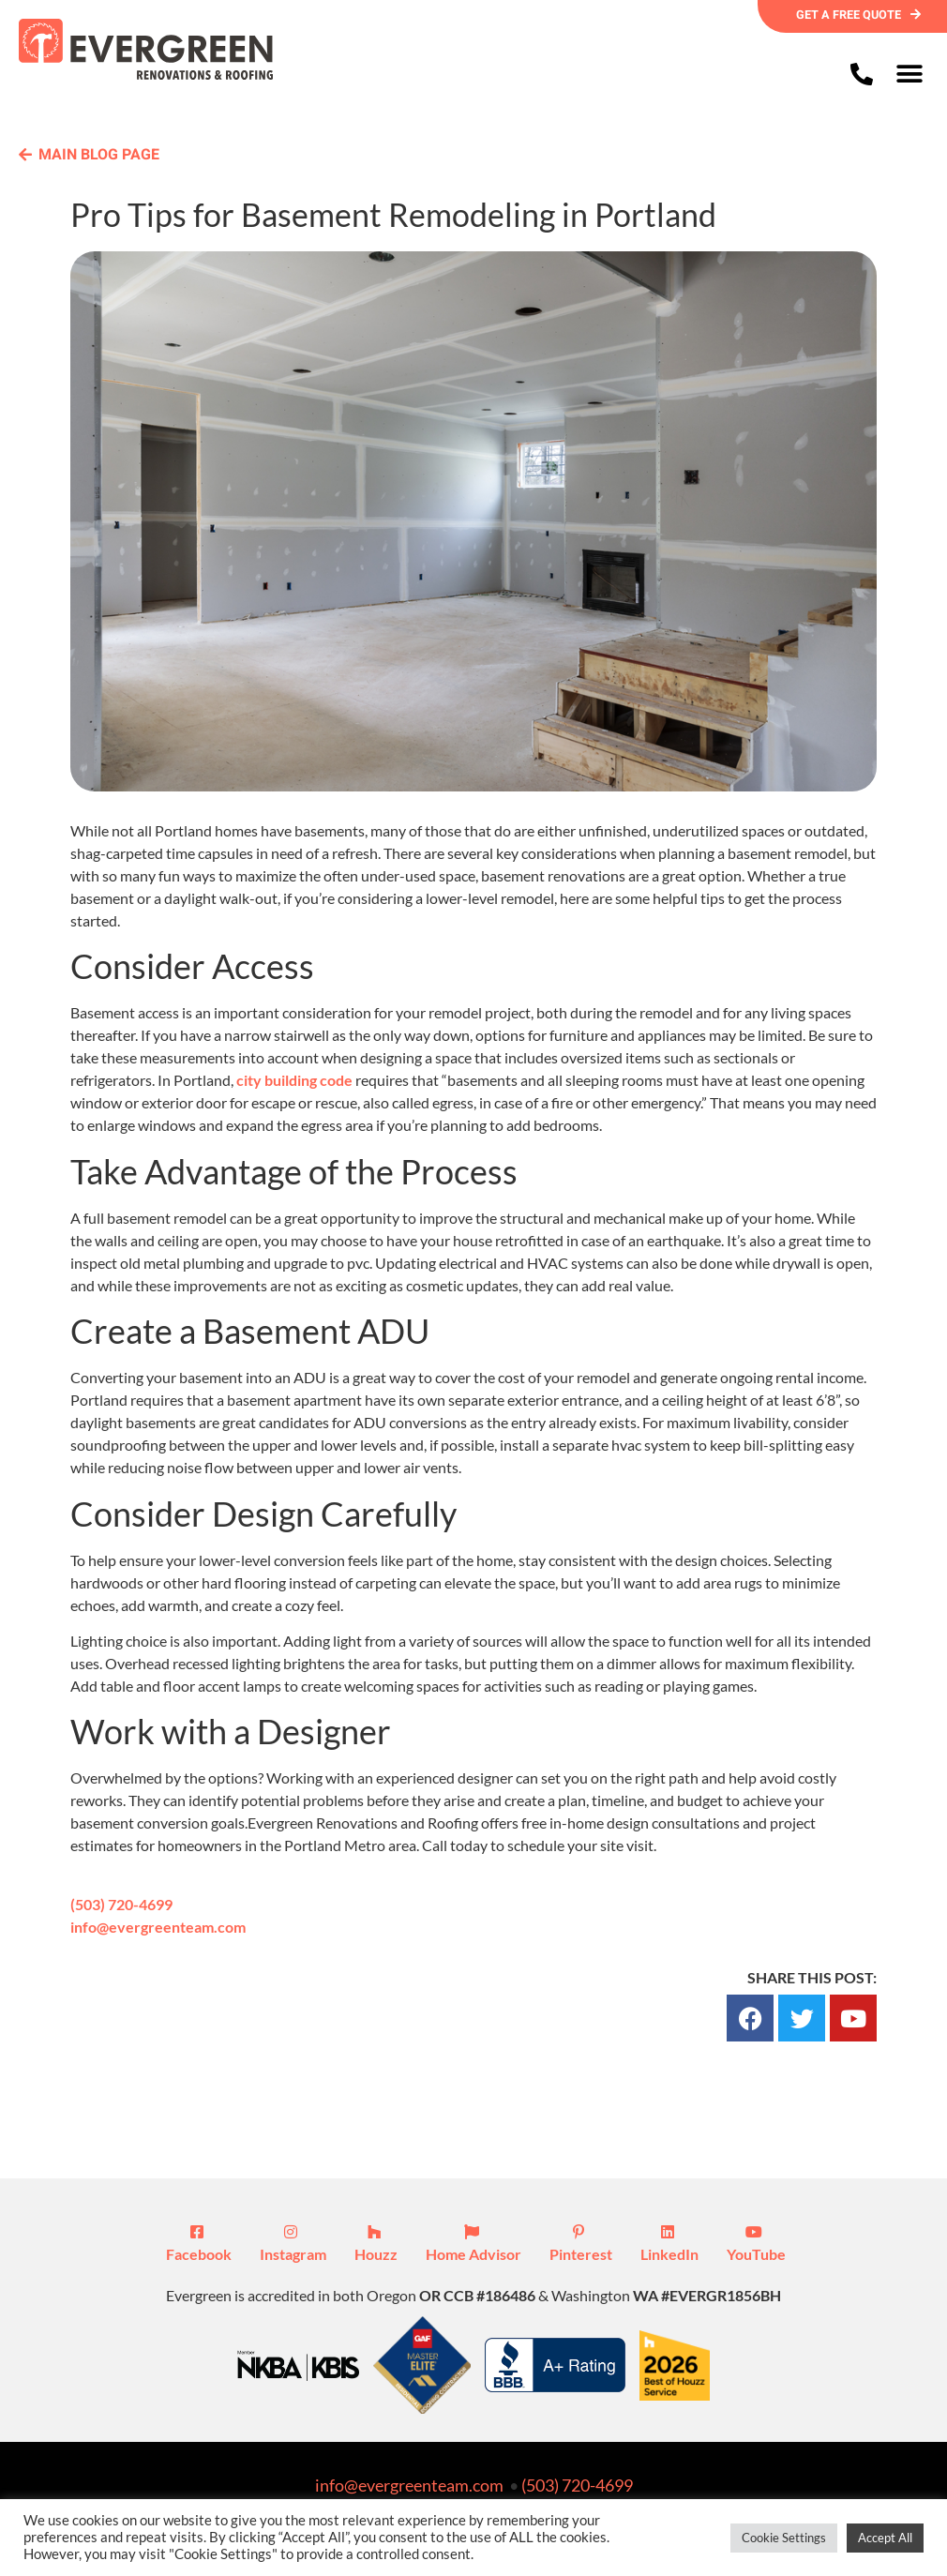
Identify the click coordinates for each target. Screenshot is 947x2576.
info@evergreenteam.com (158, 1927)
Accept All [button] (885, 2537)
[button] (909, 74)
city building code (294, 1082)
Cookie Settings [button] (784, 2537)
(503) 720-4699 (121, 1905)
